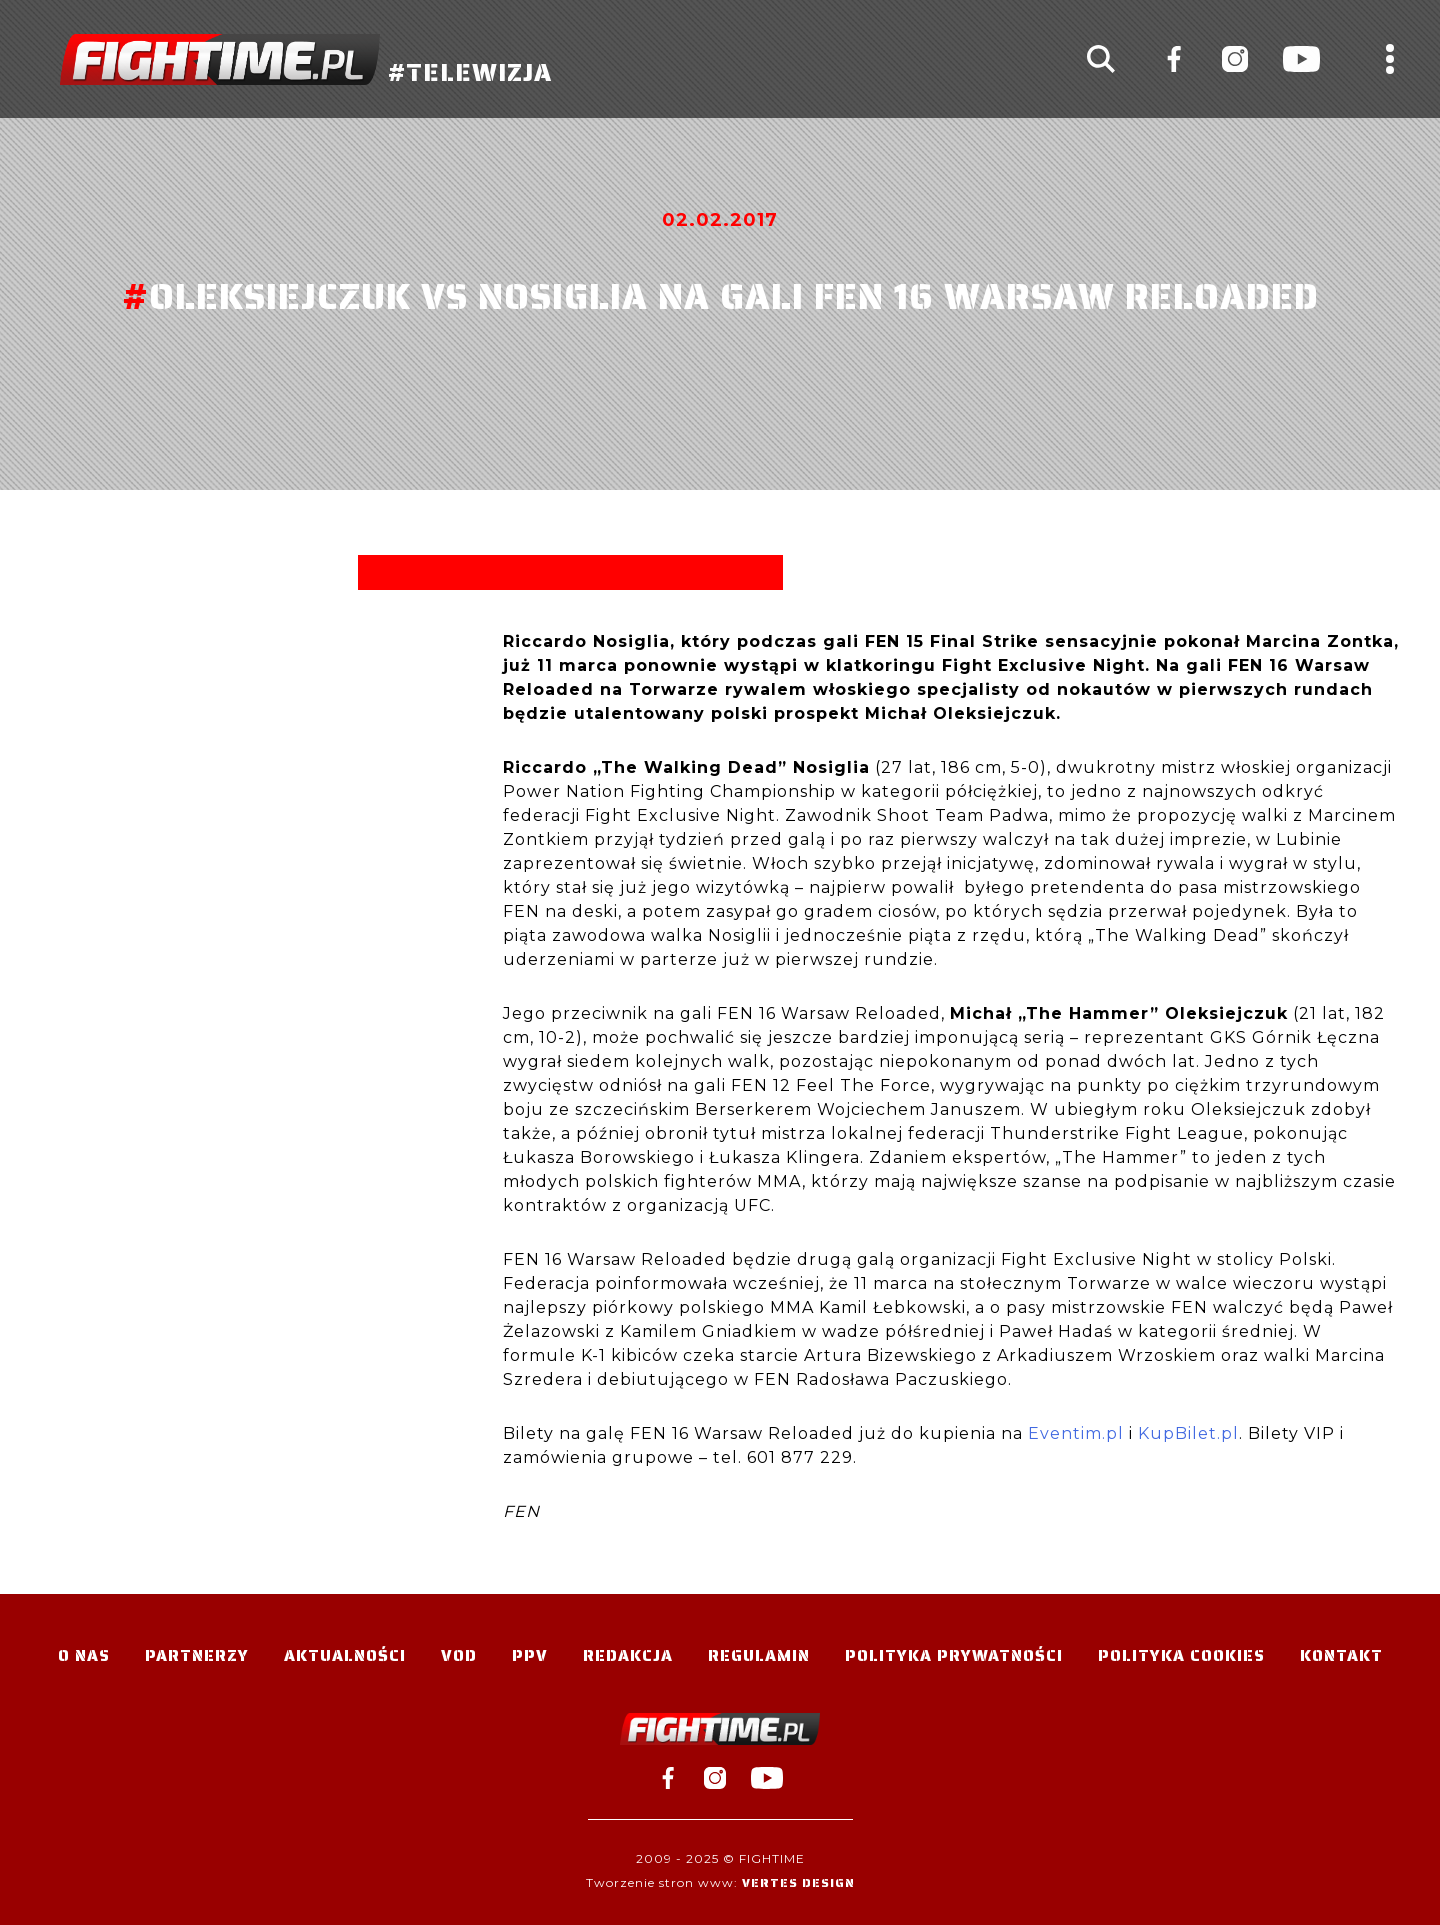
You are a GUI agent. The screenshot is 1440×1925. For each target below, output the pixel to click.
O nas (84, 1655)
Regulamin (759, 1655)
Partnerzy (197, 1655)
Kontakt (1341, 1655)
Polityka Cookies (1181, 1655)
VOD (459, 1655)
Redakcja (628, 1655)
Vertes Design (798, 1882)
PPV (530, 1655)
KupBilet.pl (1188, 1433)
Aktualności (345, 1655)
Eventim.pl (1076, 1433)
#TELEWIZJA (306, 59)
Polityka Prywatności (954, 1655)
